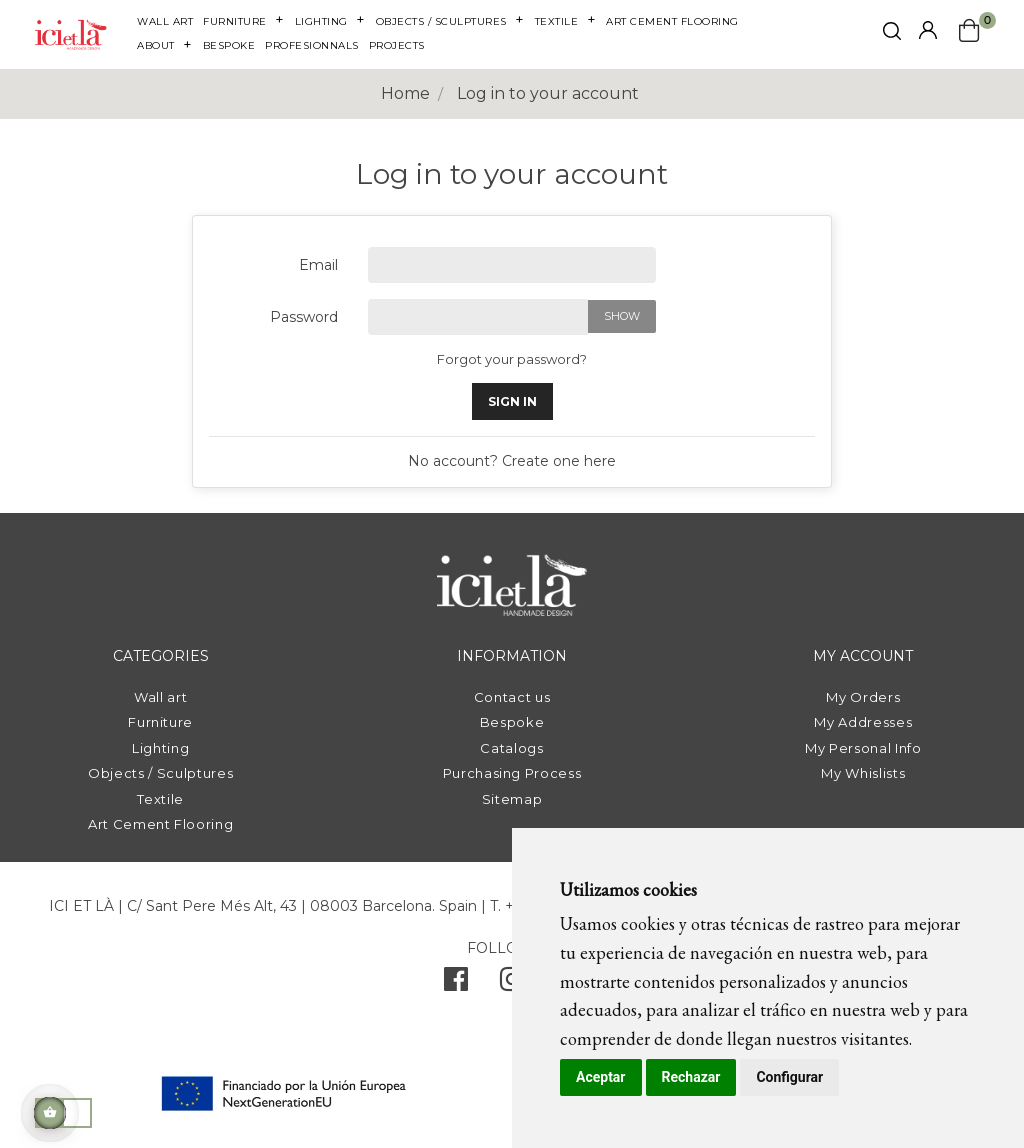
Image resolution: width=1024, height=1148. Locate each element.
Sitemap (512, 799)
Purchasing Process (512, 773)
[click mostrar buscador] (892, 34)
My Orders (863, 697)
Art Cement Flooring (160, 824)
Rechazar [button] (691, 1077)
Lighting (160, 748)
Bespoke (512, 722)
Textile (160, 799)
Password (304, 317)
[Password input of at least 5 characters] (478, 317)
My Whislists (863, 773)
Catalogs (511, 748)
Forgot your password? (512, 359)
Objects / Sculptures (160, 773)
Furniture (160, 722)
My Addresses (863, 722)
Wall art (160, 697)
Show (622, 316)
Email (318, 265)
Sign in (512, 401)
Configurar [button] (789, 1077)
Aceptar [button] (601, 1077)
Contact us (512, 697)
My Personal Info (863, 748)
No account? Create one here (512, 461)
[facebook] (456, 984)
